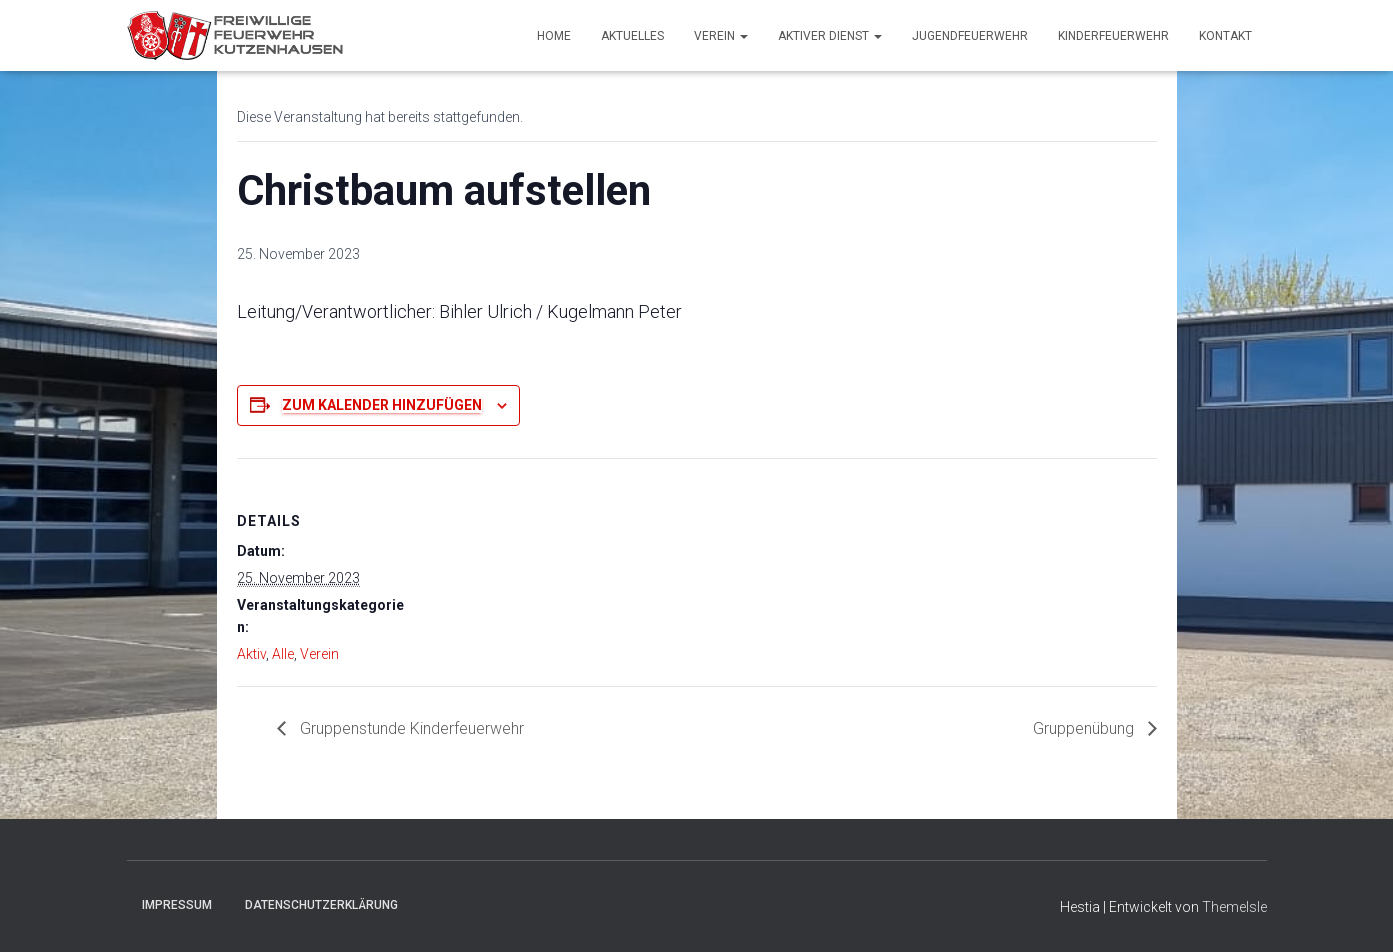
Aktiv (251, 654)
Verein (721, 36)
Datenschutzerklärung (321, 905)
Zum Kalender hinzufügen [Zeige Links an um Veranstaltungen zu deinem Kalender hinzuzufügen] (382, 405)
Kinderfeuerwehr (1113, 36)
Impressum (177, 905)
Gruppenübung (1085, 728)
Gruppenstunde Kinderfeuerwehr (410, 728)
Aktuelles (632, 36)
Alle (283, 654)
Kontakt (1225, 36)
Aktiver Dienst (830, 36)
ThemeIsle (1234, 907)
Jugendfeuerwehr (970, 36)
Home (554, 36)
